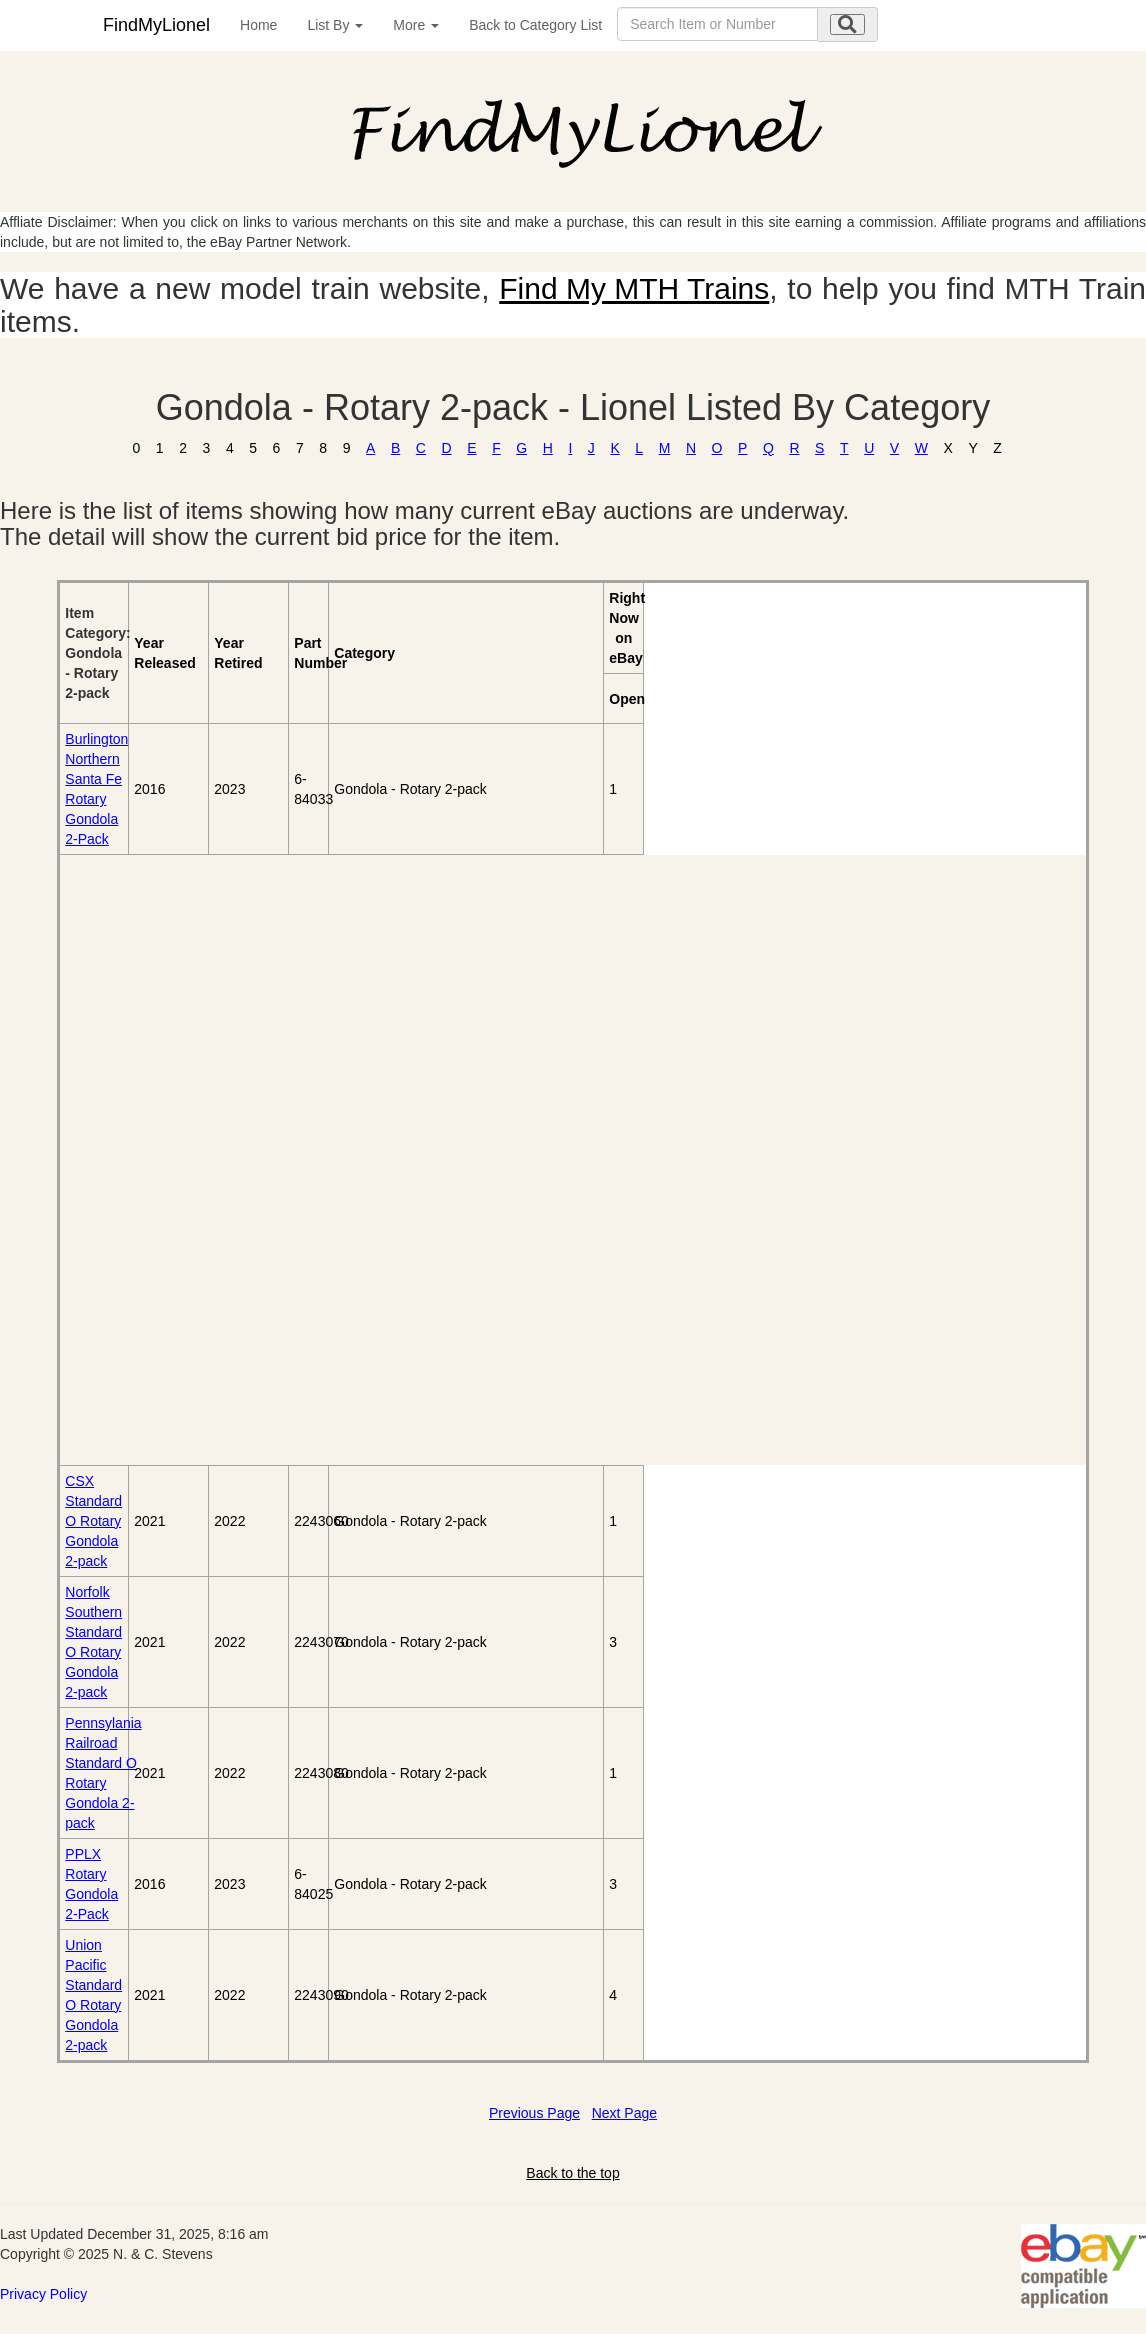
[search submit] (847, 24)
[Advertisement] (174, 1160)
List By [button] (335, 25)
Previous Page (534, 2113)
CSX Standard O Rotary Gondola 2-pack (93, 1521)
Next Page (624, 2113)
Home (258, 25)
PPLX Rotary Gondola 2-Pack (91, 1884)
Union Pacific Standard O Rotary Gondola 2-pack (93, 1995)
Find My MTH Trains (634, 288)
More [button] (416, 25)
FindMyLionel (156, 25)
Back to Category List (535, 25)
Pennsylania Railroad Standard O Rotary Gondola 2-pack (103, 1773)
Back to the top (572, 2173)
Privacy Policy (43, 2294)
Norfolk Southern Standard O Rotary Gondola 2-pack (93, 1642)
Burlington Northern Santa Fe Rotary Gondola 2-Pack (96, 789)
